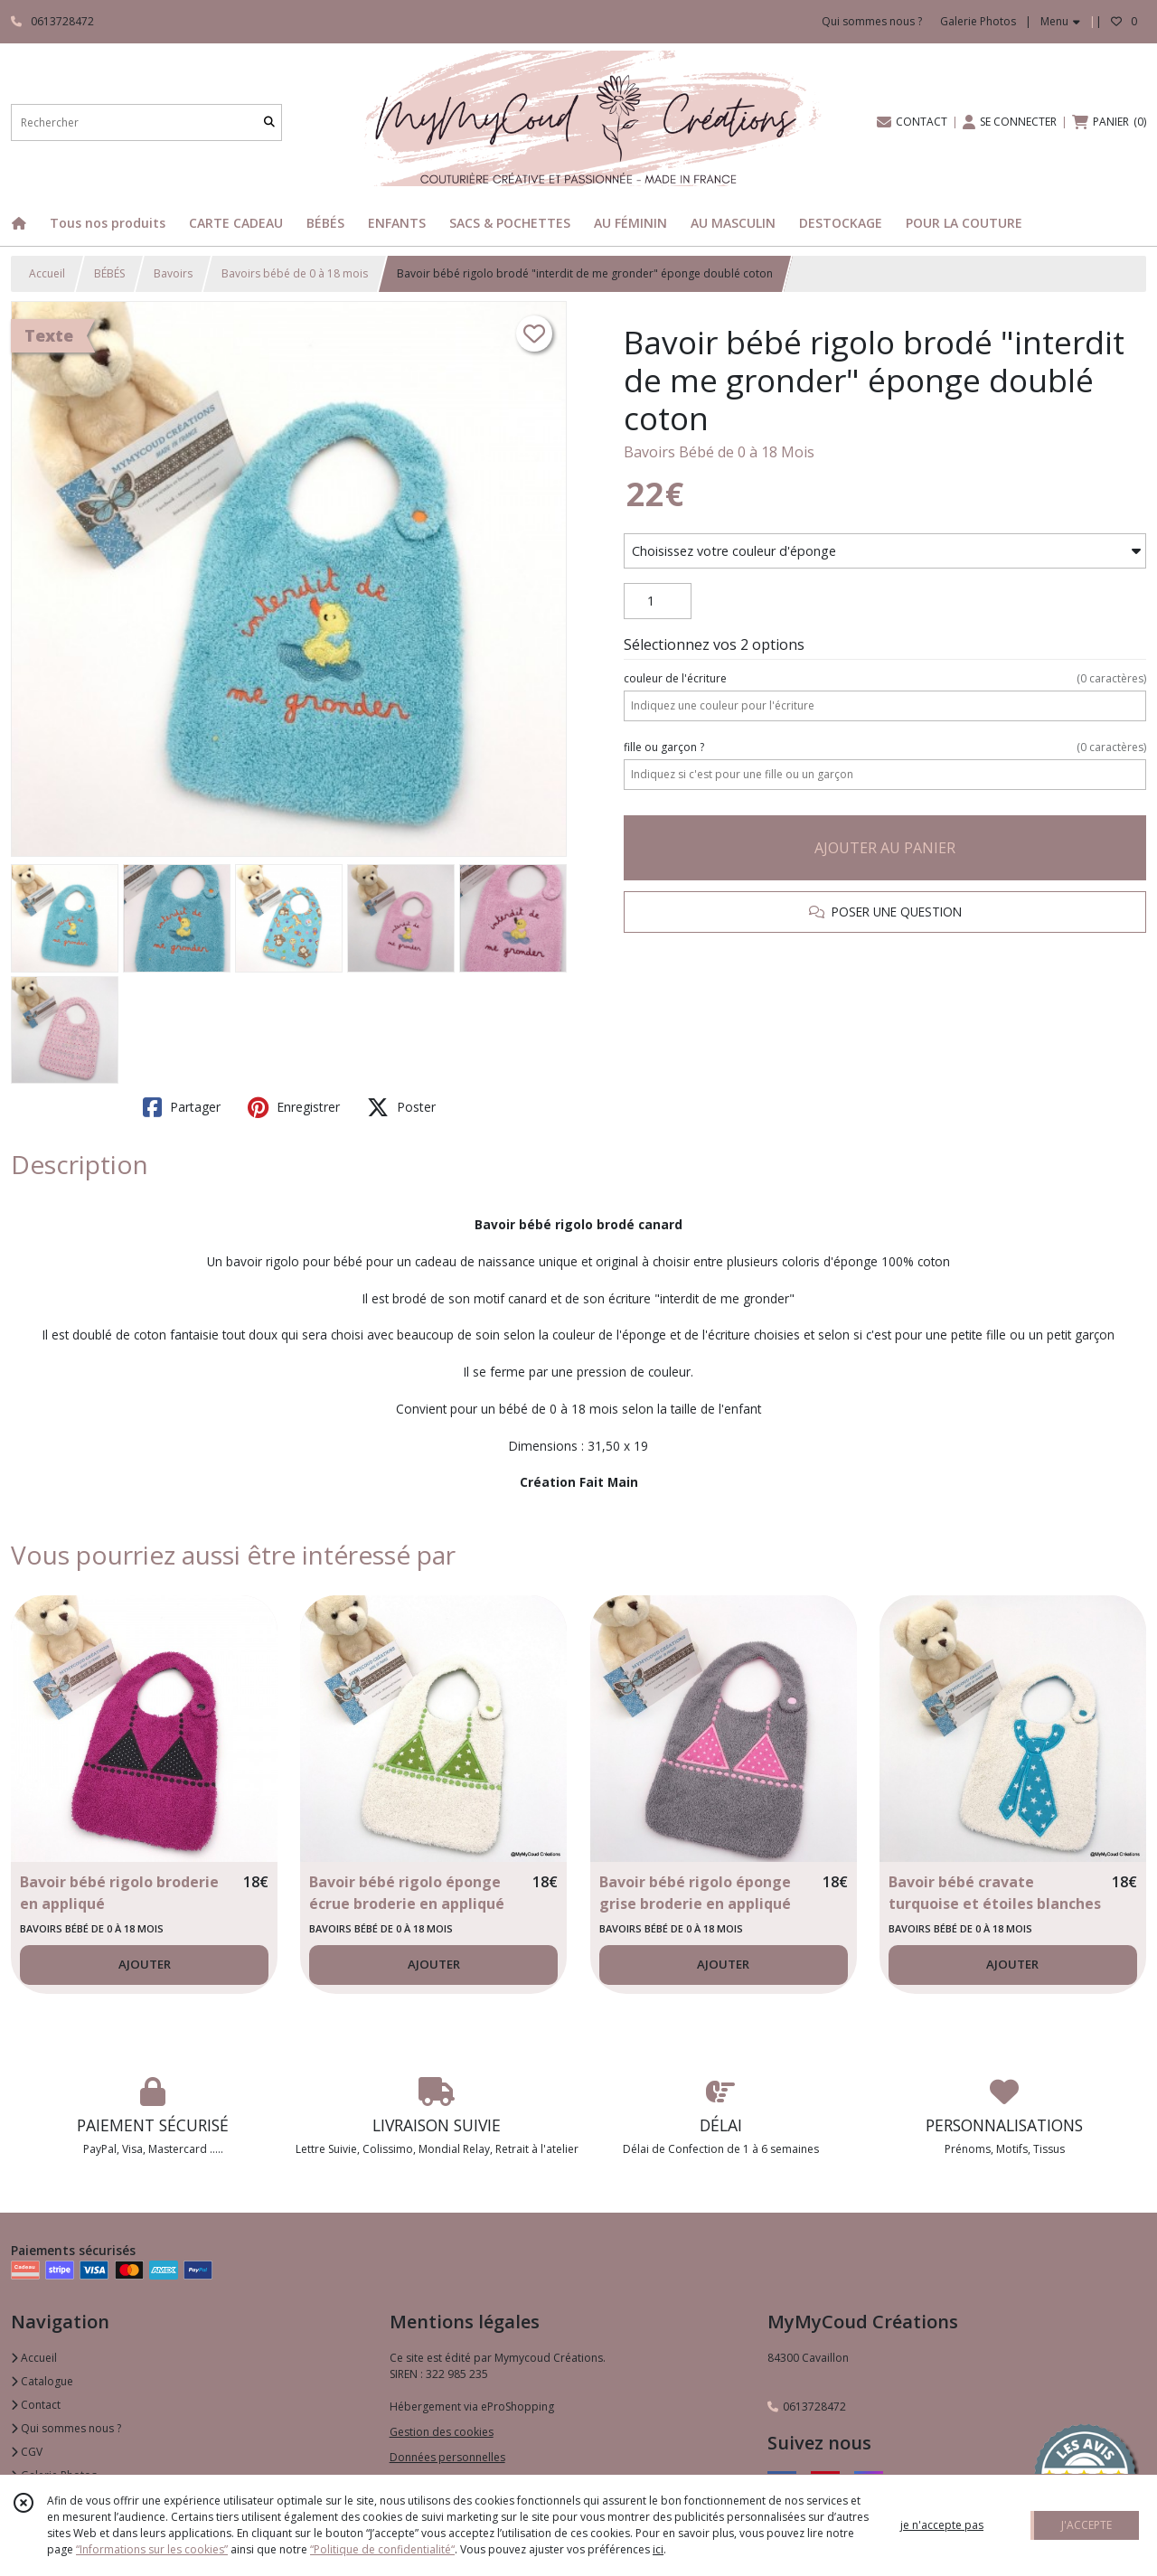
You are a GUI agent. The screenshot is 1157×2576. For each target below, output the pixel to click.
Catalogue (42, 2381)
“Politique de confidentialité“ (382, 2549)
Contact (36, 2404)
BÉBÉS (109, 273)
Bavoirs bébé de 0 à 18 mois (294, 273)
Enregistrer (294, 1107)
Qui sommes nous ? (66, 2428)
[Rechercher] (269, 122)
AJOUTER (144, 1964)
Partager (182, 1107)
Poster (401, 1107)
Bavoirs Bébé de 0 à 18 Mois (719, 452)
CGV (26, 2451)
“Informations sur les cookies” (152, 2549)
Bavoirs (173, 273)
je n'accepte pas (941, 2525)
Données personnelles (447, 2457)
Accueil (47, 273)
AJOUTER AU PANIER (884, 848)
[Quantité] (657, 601)
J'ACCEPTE (1086, 2525)
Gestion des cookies (442, 2432)
